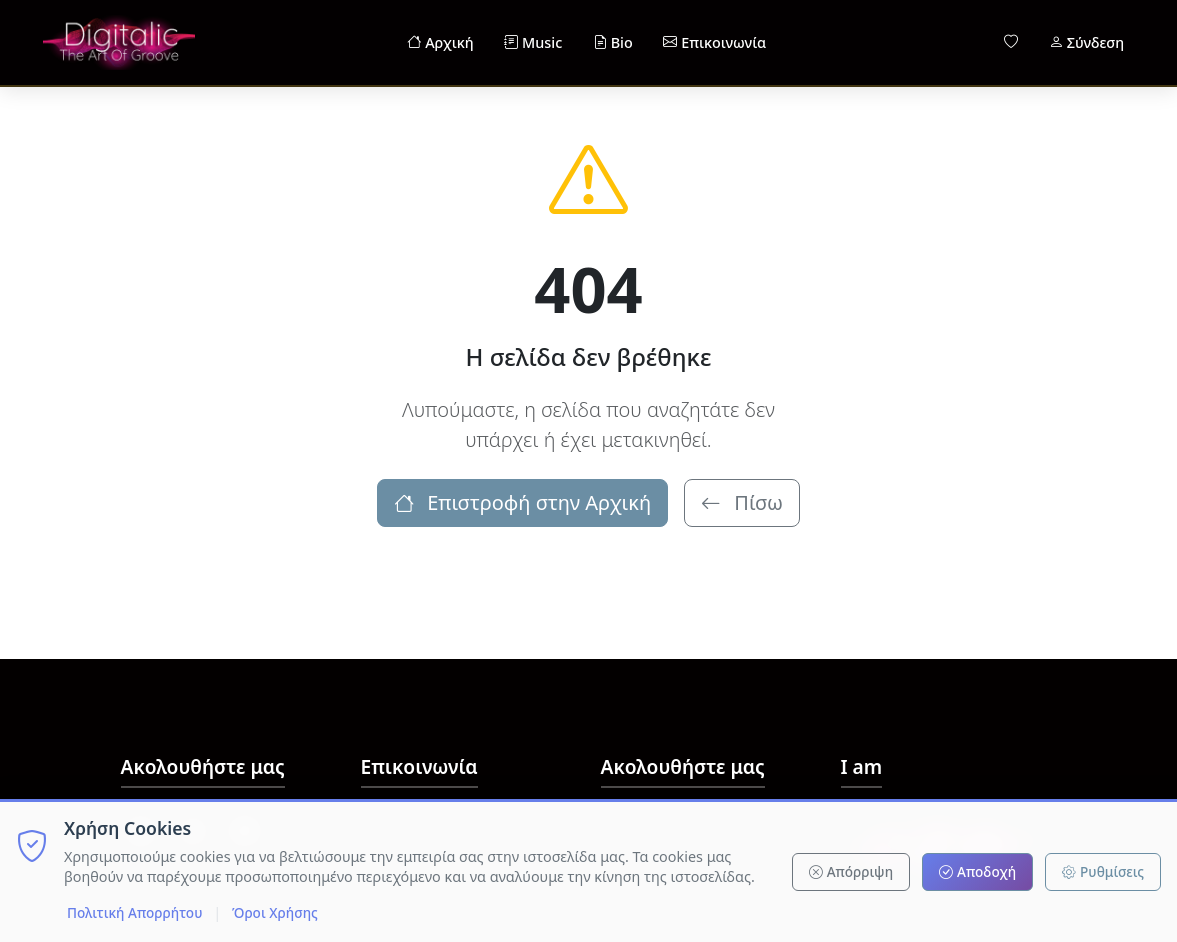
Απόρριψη (851, 872)
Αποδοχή (977, 872)
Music (533, 43)
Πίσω (742, 502)
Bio (613, 43)
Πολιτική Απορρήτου (134, 912)
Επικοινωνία (714, 43)
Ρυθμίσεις (1103, 872)
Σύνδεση (1086, 43)
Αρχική (440, 43)
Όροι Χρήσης (275, 912)
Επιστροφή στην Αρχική (522, 502)
